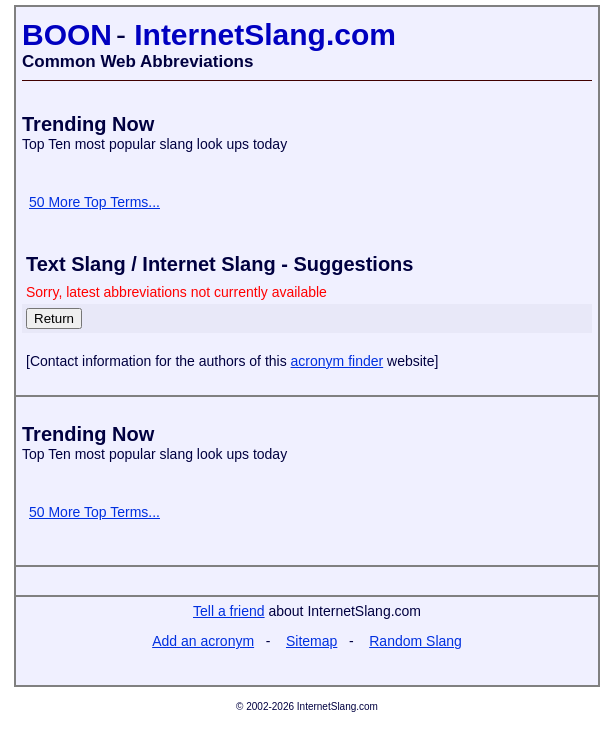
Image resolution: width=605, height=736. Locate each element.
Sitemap (311, 641)
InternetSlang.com (265, 34)
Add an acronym (203, 641)
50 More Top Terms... (94, 202)
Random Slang (415, 641)
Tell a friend (229, 611)
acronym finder (337, 361)
